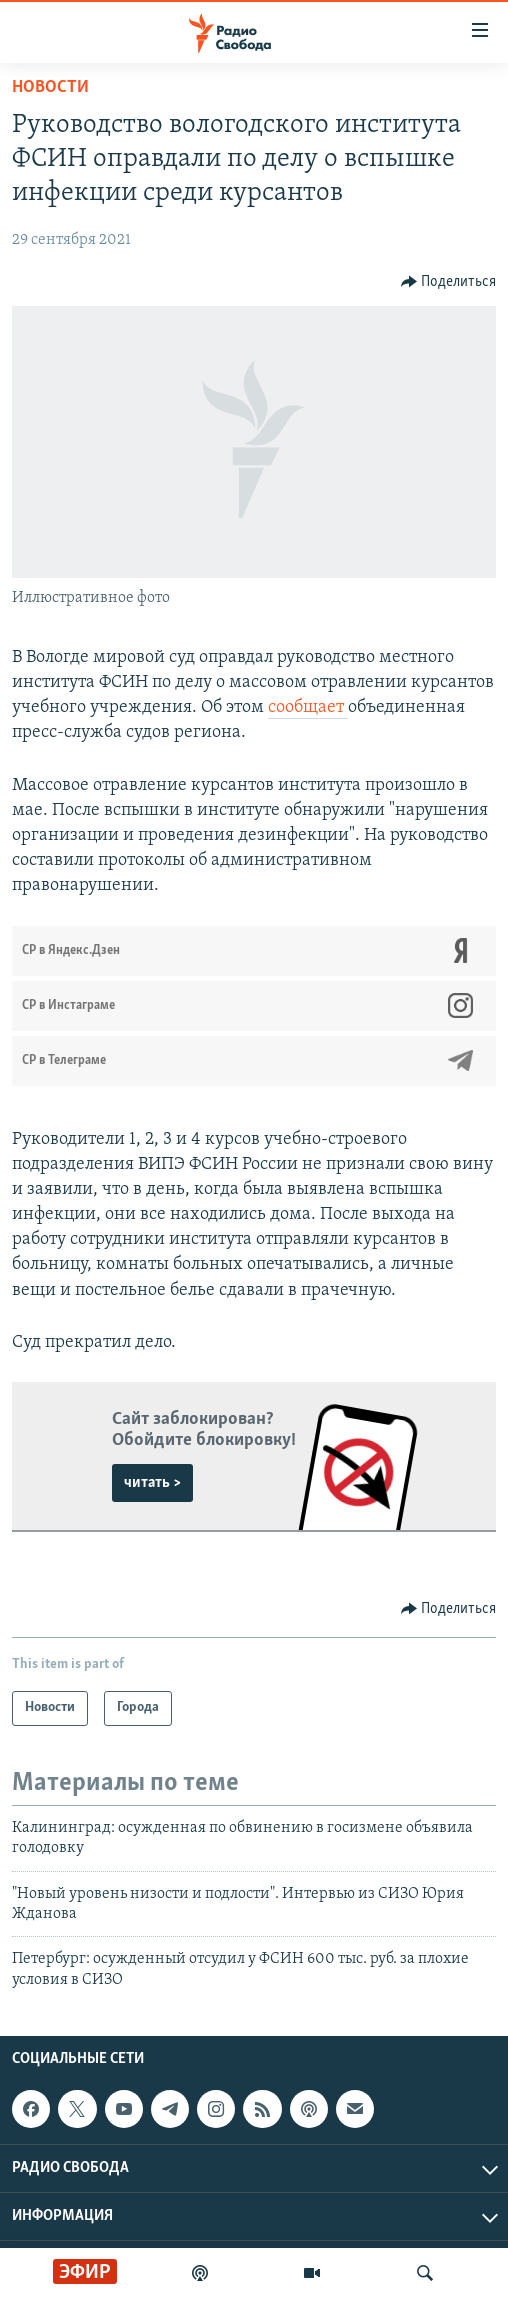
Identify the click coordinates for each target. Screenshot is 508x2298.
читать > (152, 1483)
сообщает (308, 707)
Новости (50, 87)
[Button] (449, 282)
